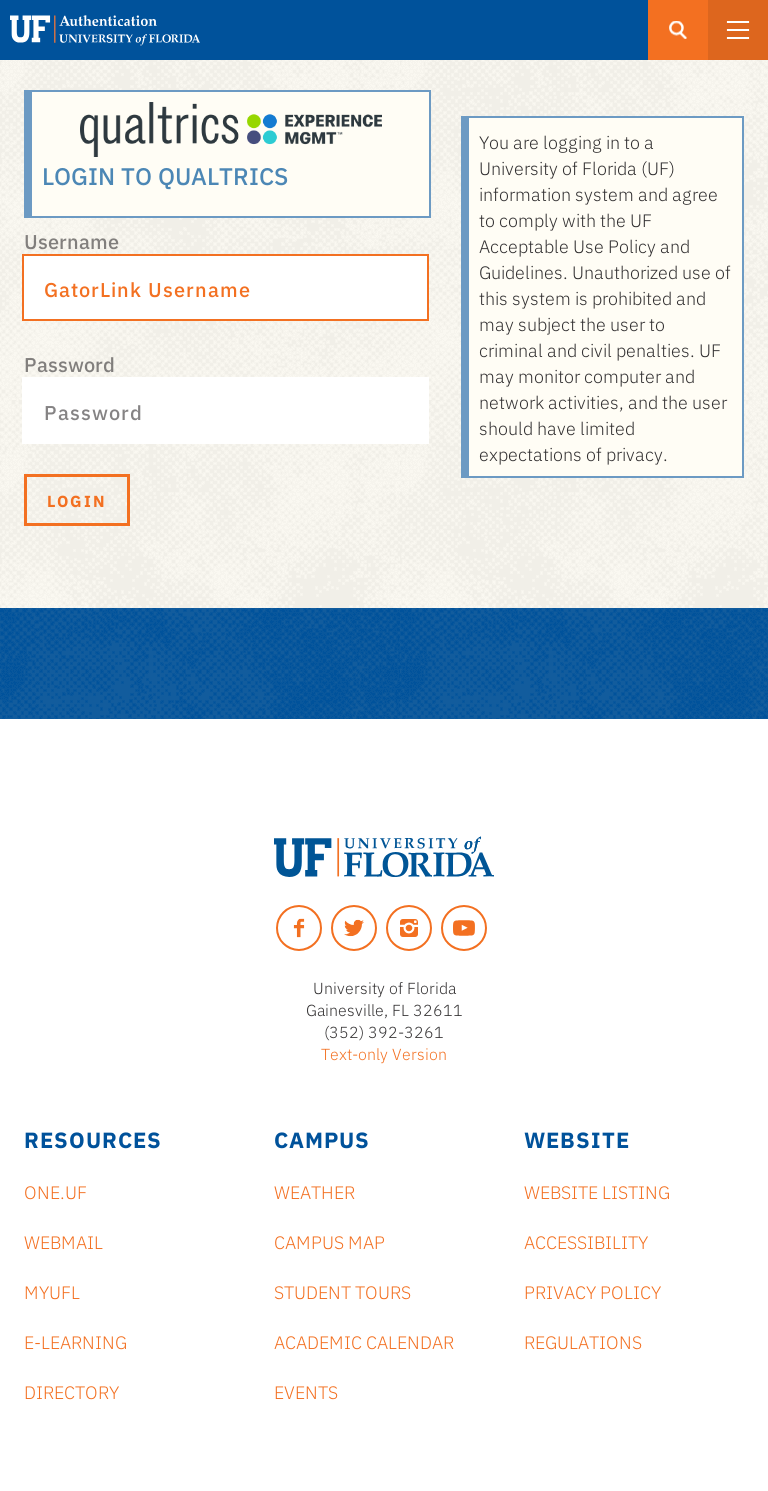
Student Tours (342, 1291)
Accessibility (586, 1241)
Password (69, 363)
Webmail (63, 1241)
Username (71, 240)
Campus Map (329, 1241)
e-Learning (75, 1341)
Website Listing (597, 1191)
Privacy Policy (592, 1291)
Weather (314, 1191)
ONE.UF (55, 1191)
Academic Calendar (364, 1341)
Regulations (583, 1341)
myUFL (52, 1291)
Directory (71, 1391)
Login (77, 500)
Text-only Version (384, 1053)
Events (306, 1391)
